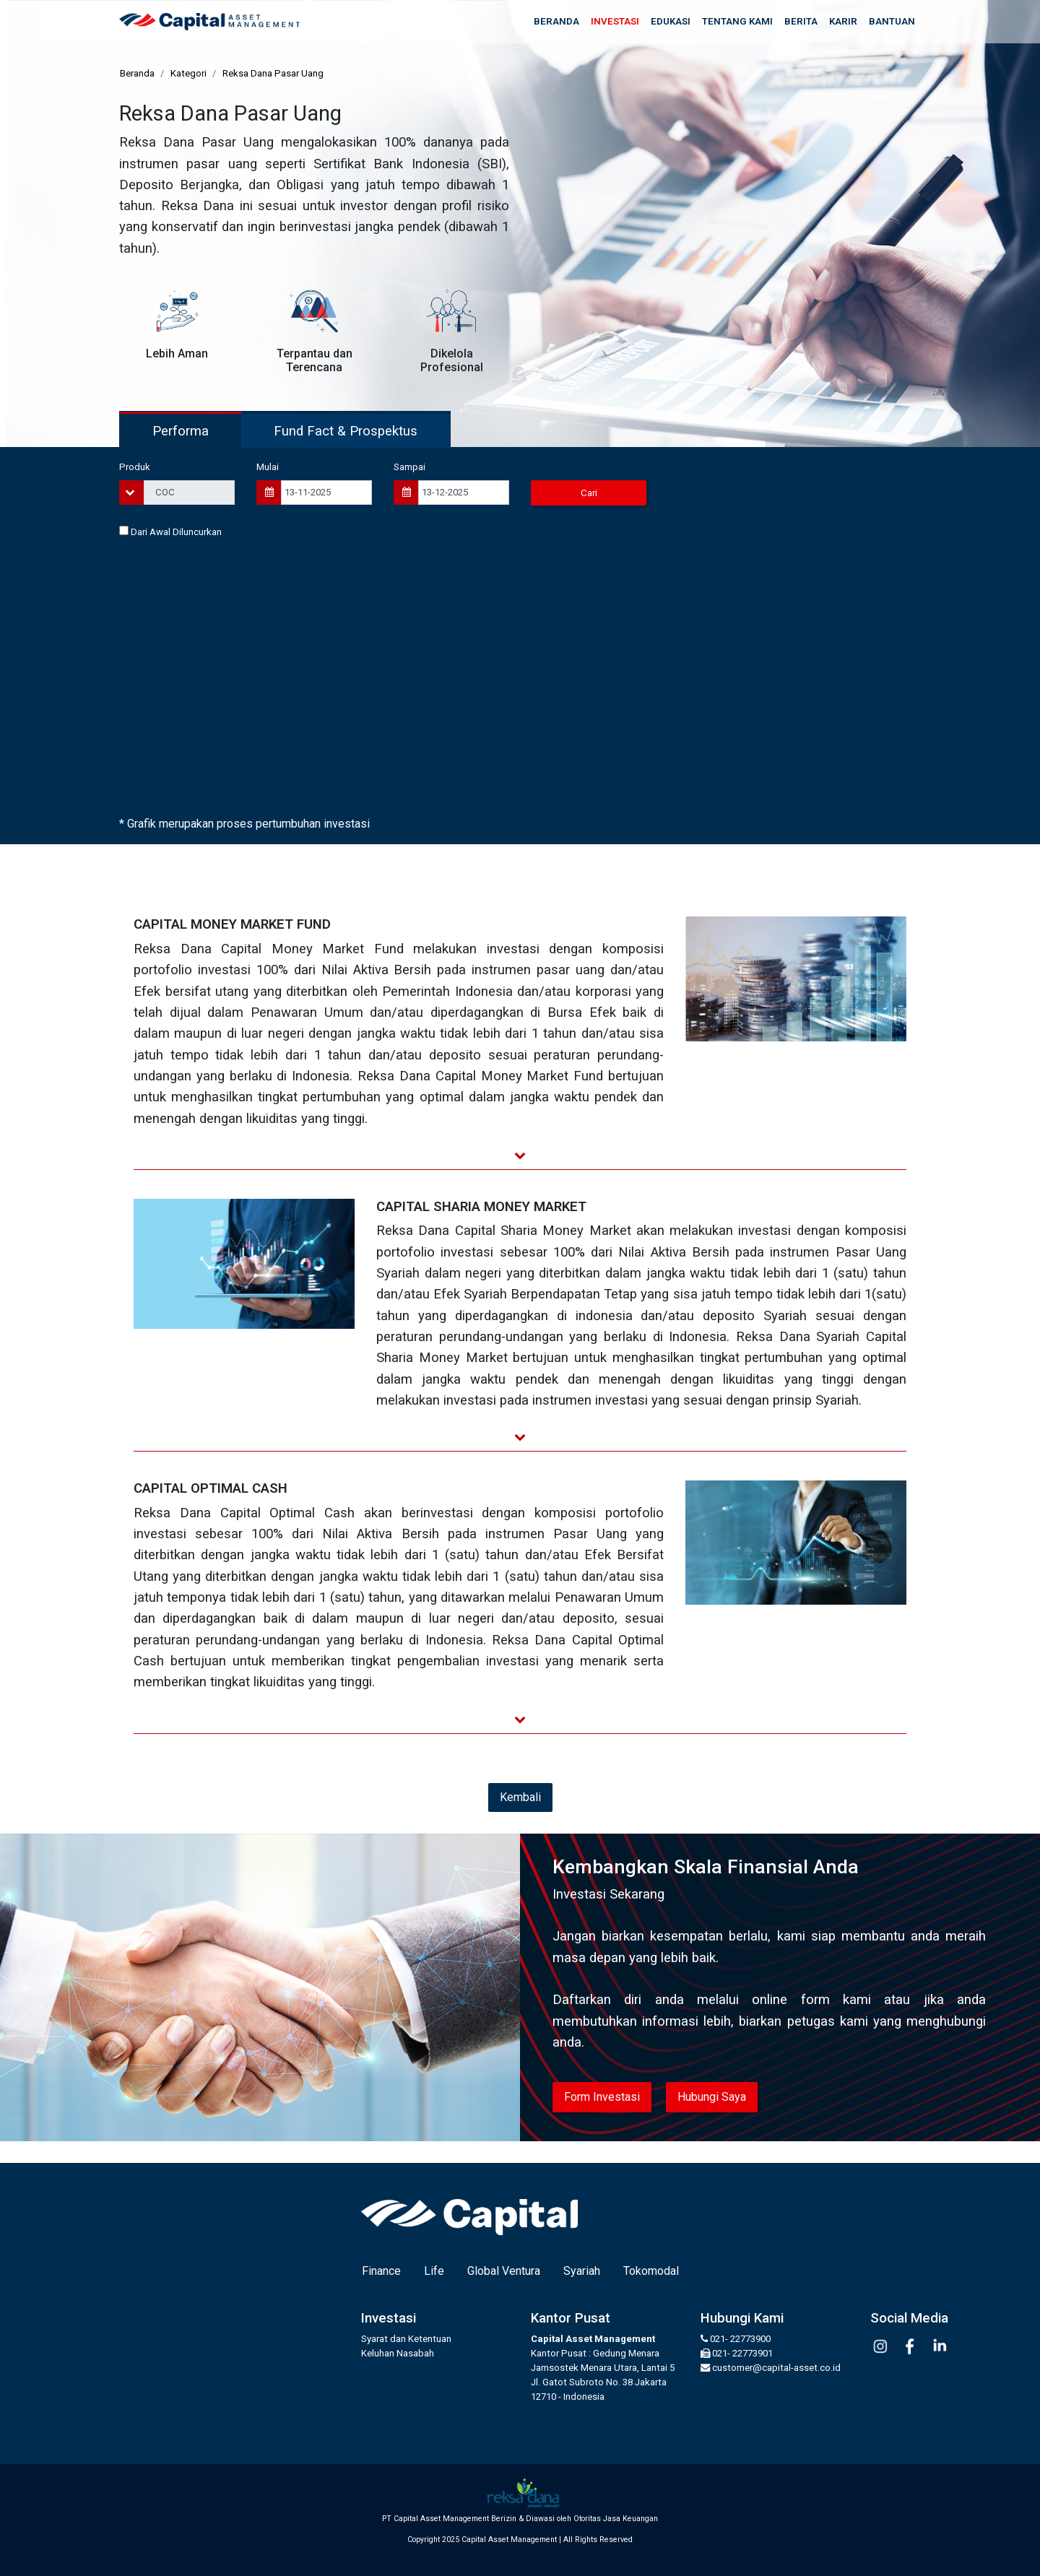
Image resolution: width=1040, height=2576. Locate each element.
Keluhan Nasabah (397, 2353)
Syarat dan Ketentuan (406, 2338)
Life (434, 2271)
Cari (589, 492)
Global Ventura (503, 2271)
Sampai (409, 466)
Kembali (520, 1797)
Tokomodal (651, 2271)
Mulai (267, 466)
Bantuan (892, 21)
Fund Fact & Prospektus (345, 431)
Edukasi (670, 21)
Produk (134, 466)
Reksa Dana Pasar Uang (273, 73)
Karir (843, 21)
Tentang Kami (737, 21)
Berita (801, 21)
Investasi (615, 21)
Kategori (188, 73)
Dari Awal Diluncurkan (170, 531)
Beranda (556, 21)
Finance (381, 2271)
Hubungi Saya (711, 2097)
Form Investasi (602, 2097)
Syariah (581, 2271)
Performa (180, 431)
